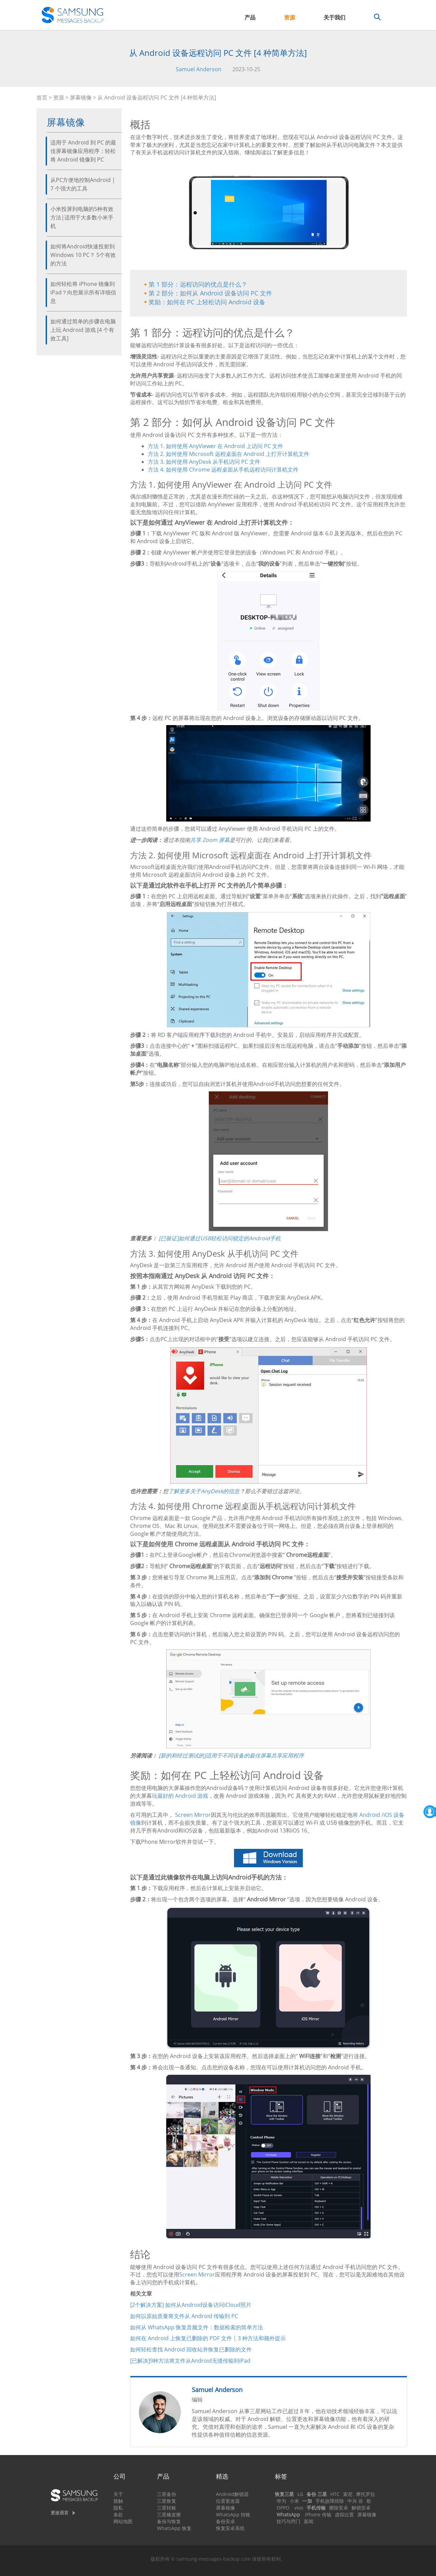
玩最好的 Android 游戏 (180, 1795)
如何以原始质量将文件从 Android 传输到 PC (184, 2316)
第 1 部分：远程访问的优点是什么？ (198, 284)
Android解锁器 (232, 2494)
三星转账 (166, 2507)
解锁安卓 (361, 2507)
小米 (294, 2501)
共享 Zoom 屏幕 (210, 840)
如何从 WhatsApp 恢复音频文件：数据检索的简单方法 (196, 2327)
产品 (250, 17)
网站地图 (123, 2521)
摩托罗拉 (365, 2494)
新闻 (308, 2521)
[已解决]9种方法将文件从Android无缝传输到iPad (190, 2360)
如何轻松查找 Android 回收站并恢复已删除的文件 (191, 2349)
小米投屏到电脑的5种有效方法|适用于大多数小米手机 (81, 217)
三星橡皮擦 (169, 2514)
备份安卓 (225, 2521)
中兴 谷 (355, 2501)
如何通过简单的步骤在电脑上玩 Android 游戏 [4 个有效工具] (83, 330)
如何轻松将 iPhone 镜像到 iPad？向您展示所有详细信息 (83, 292)
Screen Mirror (193, 1815)
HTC (335, 2494)
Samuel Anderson (198, 69)
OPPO (283, 2507)
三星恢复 (166, 2501)
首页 (41, 97)
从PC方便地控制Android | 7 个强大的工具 (82, 184)
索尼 (348, 2494)
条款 (118, 2514)
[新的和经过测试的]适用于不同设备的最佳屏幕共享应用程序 (231, 1755)
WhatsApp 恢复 (174, 2528)
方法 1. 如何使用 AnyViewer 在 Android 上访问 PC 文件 (215, 446)
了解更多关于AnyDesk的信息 (203, 1491)
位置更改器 (228, 2501)
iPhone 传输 (318, 2514)
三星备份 (166, 2494)
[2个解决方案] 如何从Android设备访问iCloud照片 (190, 2305)
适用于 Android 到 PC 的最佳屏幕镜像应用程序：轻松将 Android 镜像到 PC (83, 151)
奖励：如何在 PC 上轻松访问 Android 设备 (207, 302)
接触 (118, 2501)
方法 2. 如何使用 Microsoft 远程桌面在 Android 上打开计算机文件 (228, 454)
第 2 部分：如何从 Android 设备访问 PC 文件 (210, 293)
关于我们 (334, 17)
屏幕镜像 (81, 97)
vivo (298, 2507)
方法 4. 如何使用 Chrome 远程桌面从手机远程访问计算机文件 (223, 469)
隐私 (118, 2507)
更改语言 (59, 2513)
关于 (118, 2494)
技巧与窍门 (288, 2521)
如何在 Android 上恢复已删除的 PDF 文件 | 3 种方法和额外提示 (208, 2338)
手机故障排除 (329, 2501)
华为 (281, 2501)
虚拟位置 (344, 2514)
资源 (289, 17)
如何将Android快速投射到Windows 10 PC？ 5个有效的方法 (83, 255)
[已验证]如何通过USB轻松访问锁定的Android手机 (220, 1238)
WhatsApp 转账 (233, 2514)
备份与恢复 (169, 2521)
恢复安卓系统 (230, 2528)
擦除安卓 (338, 2507)
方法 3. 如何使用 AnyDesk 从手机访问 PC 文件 (204, 461)
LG (300, 2494)
